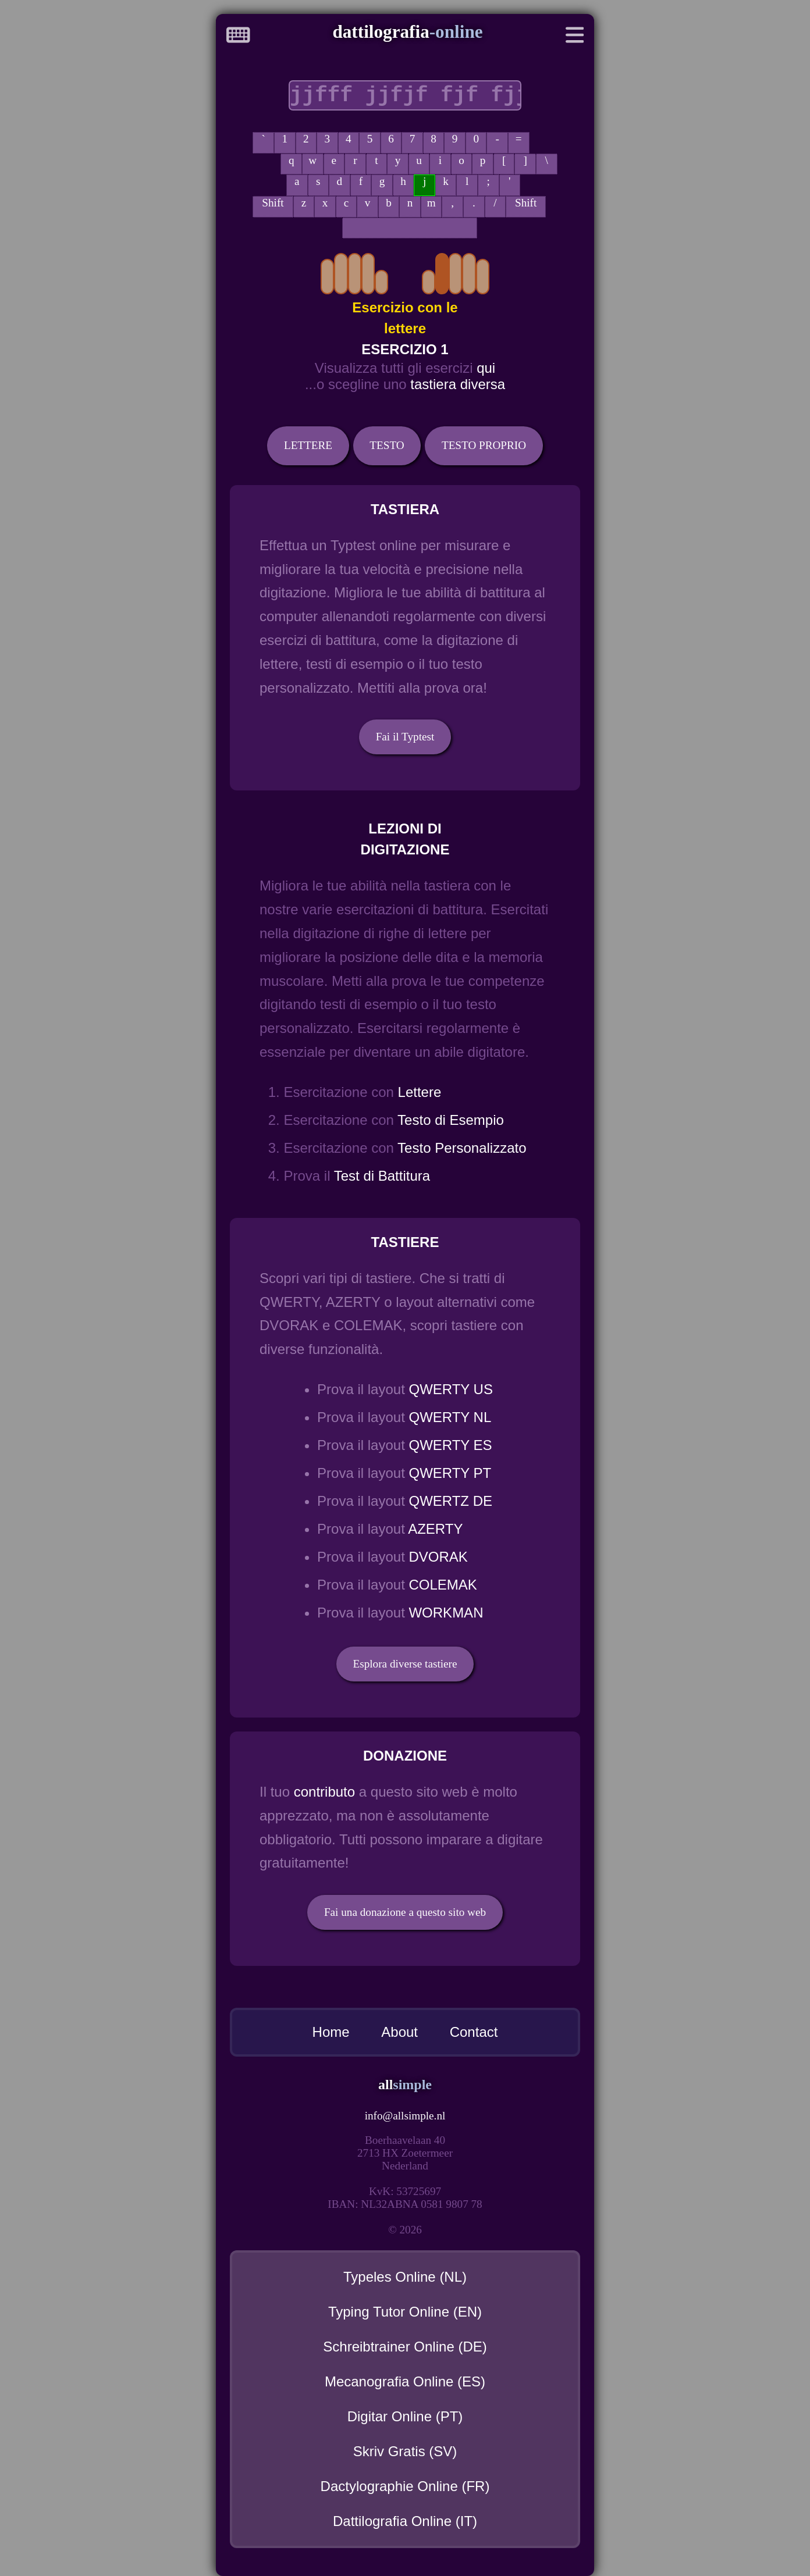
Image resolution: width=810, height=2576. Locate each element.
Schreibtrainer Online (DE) (404, 2346)
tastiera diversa (457, 384)
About (399, 2032)
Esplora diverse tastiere (405, 1664)
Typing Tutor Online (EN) (405, 2312)
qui (486, 368)
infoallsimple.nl (405, 2116)
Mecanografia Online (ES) (405, 2381)
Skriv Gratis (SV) (405, 2451)
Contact (474, 2032)
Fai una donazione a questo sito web (405, 1912)
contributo (324, 1792)
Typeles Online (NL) (405, 2277)
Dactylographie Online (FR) (405, 2486)
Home (331, 2032)
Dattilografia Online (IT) (405, 2521)
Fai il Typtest (405, 737)
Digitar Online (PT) (405, 2416)
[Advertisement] (101, 361)
